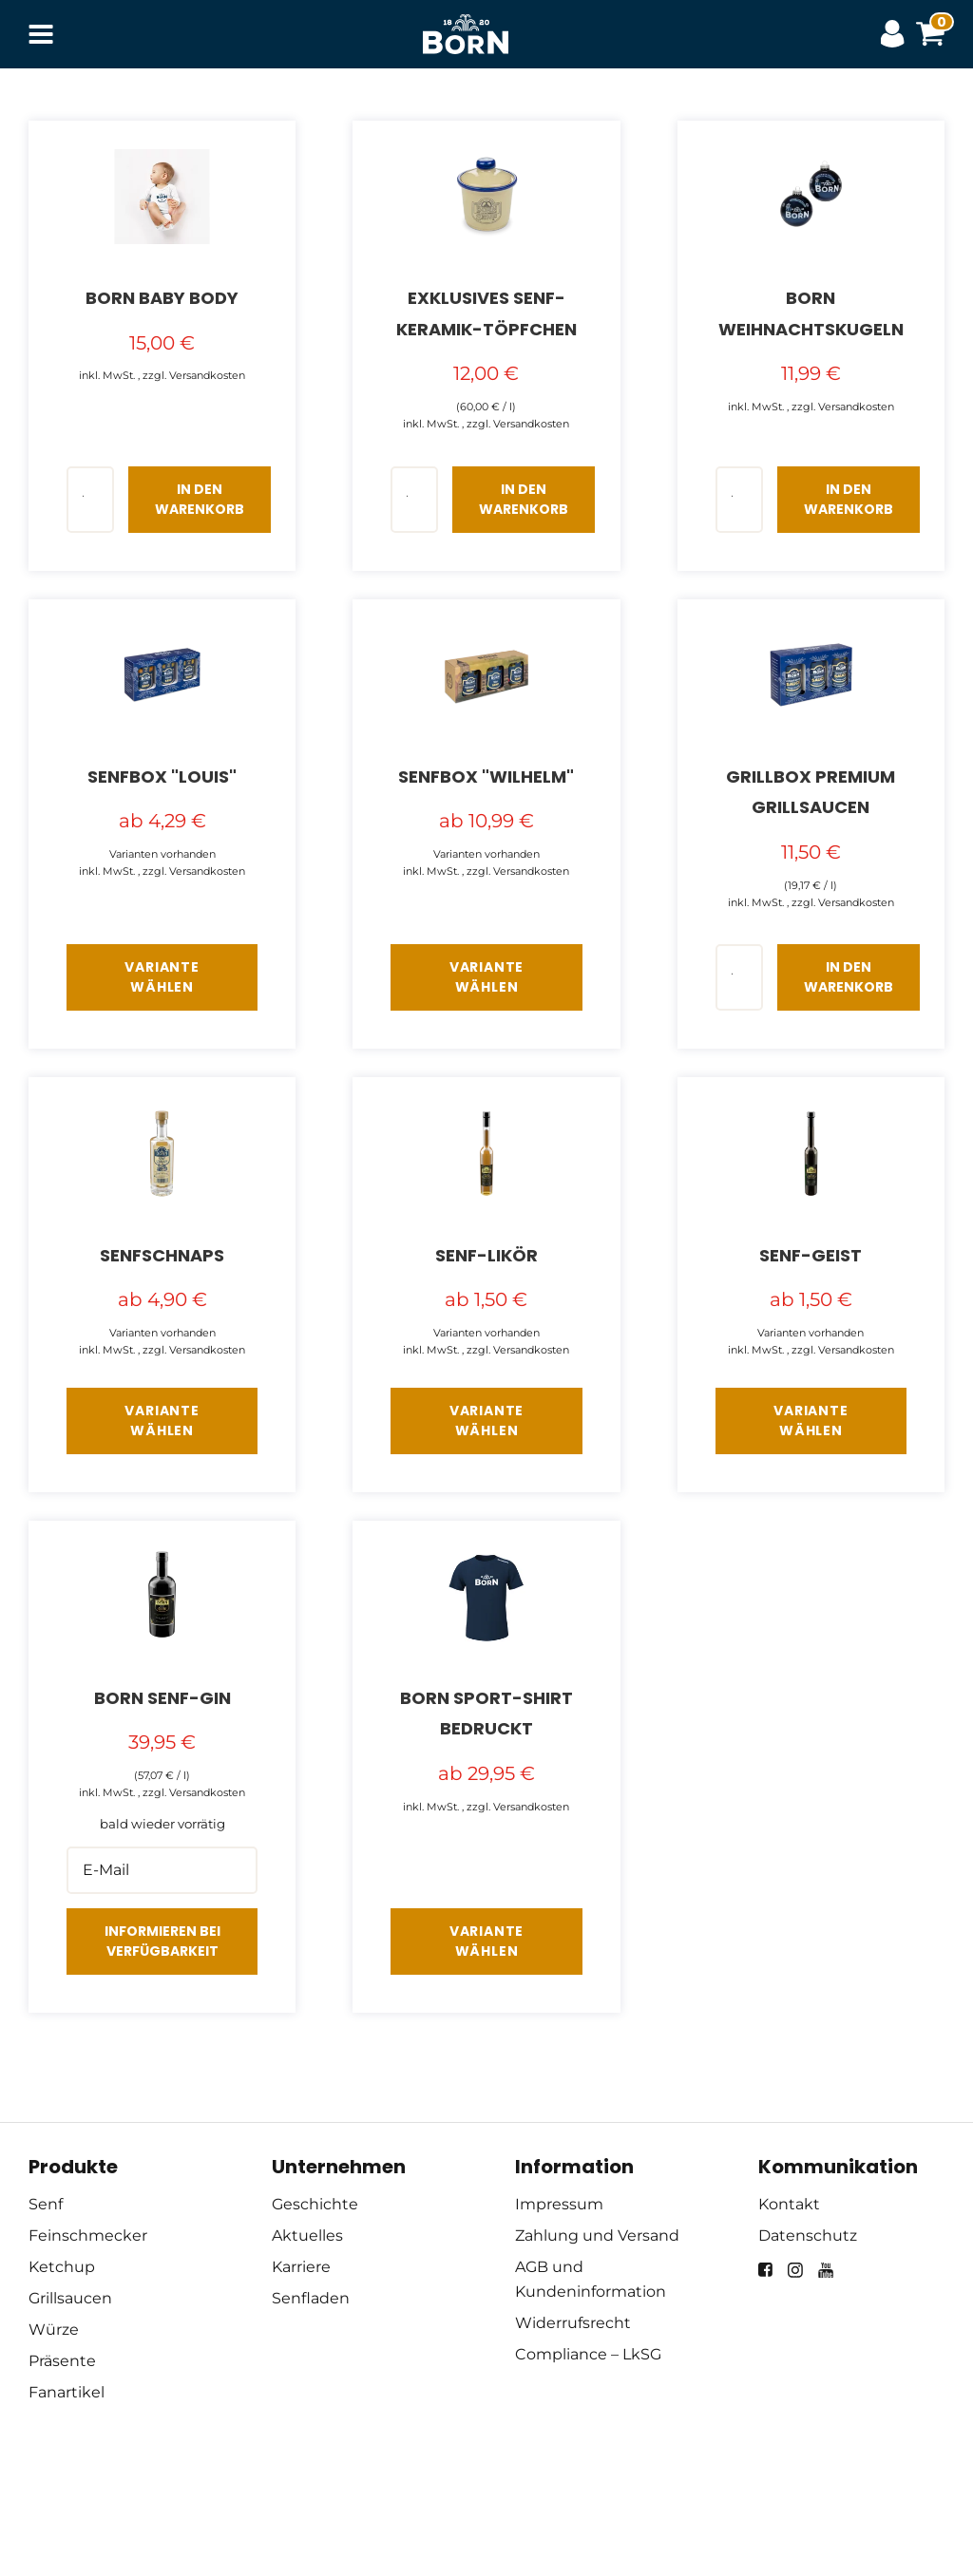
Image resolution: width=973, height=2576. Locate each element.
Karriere (301, 2267)
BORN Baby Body (162, 298)
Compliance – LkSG (588, 2354)
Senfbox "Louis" (162, 776)
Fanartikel (67, 2392)
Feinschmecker (88, 2235)
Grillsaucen (70, 2298)
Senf (46, 2204)
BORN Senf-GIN (162, 1698)
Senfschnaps (162, 1255)
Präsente (62, 2361)
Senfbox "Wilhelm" (486, 776)
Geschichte (315, 2204)
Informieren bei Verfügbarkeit (162, 1941)
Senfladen (311, 2298)
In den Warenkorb (199, 499)
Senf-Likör (486, 1255)
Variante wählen (161, 976)
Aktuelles (307, 2235)
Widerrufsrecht (573, 2323)
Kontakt (789, 2204)
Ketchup (62, 2267)
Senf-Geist (810, 1255)
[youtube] (825, 2270)
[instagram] (795, 2270)
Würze (54, 2329)
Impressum (559, 2204)
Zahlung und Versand (597, 2235)
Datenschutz (807, 2235)
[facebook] (765, 2270)
